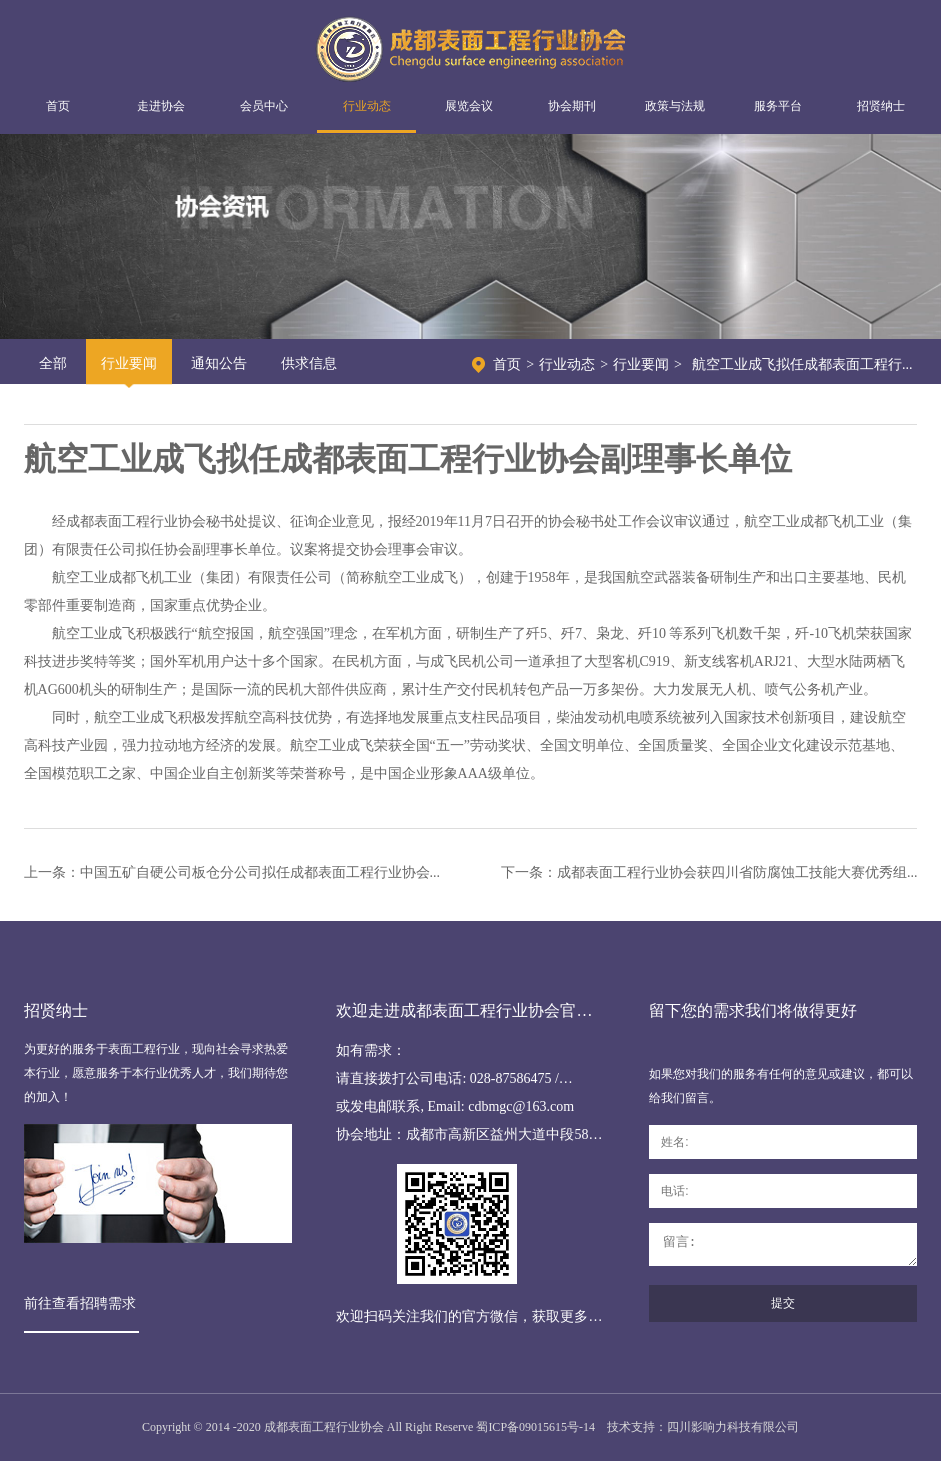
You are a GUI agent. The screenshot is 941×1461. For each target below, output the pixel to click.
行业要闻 (129, 363)
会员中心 (264, 106)
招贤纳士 (881, 106)
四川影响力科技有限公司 (733, 1427)
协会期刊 (572, 106)
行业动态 (367, 106)
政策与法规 (675, 106)
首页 (58, 106)
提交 (783, 1303)
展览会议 (469, 106)
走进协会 (161, 106)
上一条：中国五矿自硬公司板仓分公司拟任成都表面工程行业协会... (232, 872)
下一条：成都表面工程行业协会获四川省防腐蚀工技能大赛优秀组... (709, 872)
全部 (53, 363)
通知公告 (219, 363)
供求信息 (309, 363)
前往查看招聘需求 (80, 1303)
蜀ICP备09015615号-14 (535, 1427)
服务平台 (778, 106)
